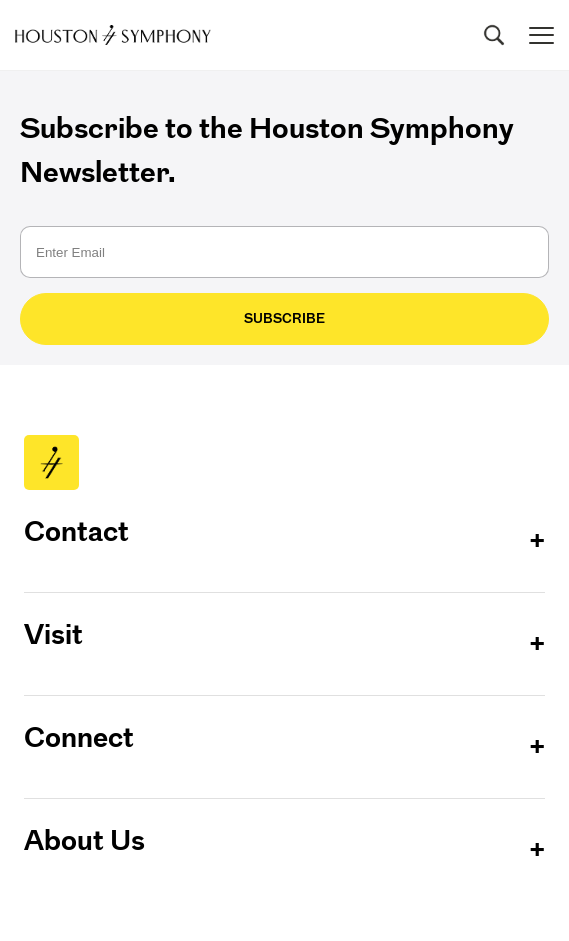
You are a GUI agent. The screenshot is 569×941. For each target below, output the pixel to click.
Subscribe (284, 318)
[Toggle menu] (541, 35)
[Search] (494, 35)
